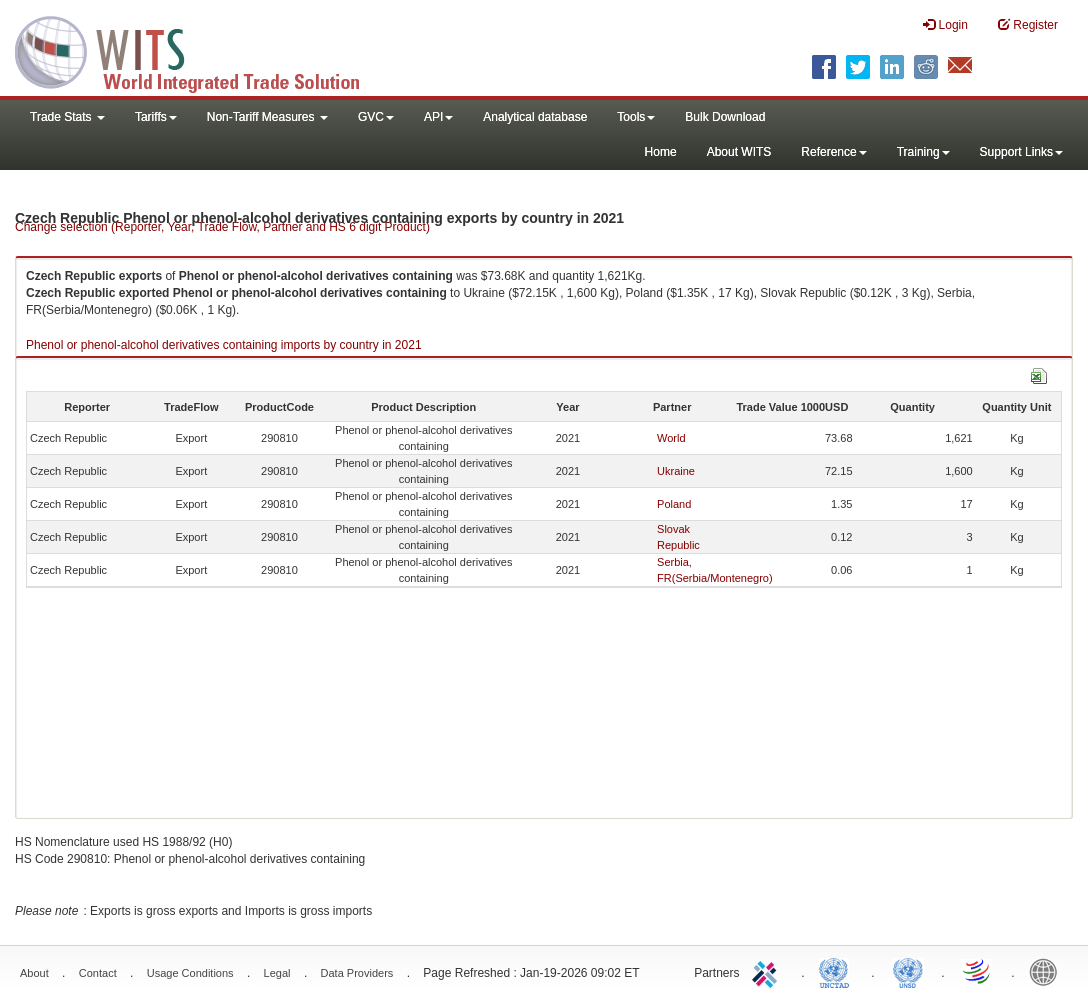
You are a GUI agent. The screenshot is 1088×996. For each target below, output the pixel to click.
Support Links (1021, 152)
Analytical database (535, 117)
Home (661, 152)
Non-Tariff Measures (267, 117)
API (438, 117)
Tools (636, 117)
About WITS (739, 152)
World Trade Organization (978, 971)
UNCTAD (838, 971)
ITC (768, 971)
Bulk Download (725, 117)
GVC (376, 117)
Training (923, 152)
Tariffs (156, 117)
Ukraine (676, 471)
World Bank (1048, 971)
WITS (200, 50)
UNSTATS (908, 971)
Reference (833, 152)
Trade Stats (67, 117)
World (671, 438)
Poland (674, 504)
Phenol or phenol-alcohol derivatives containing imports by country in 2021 (224, 345)
